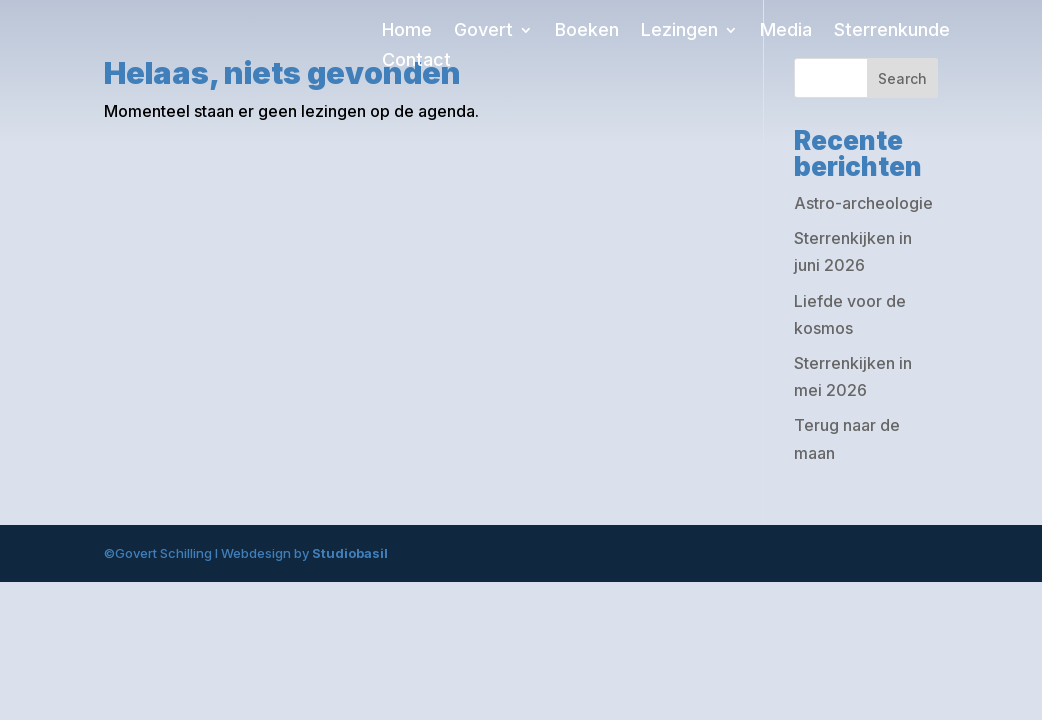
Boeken (587, 31)
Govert (483, 31)
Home (407, 31)
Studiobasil (350, 553)
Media (786, 31)
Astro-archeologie (863, 203)
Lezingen (679, 31)
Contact (416, 61)
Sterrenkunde (892, 31)
